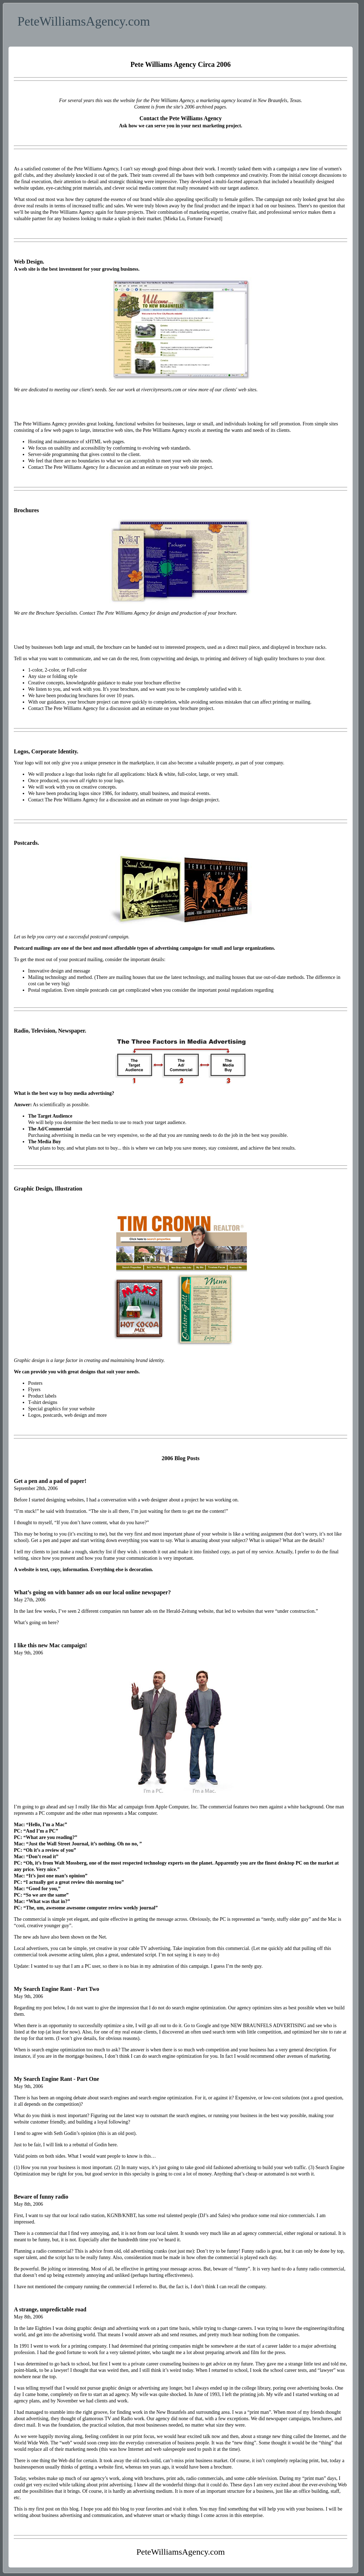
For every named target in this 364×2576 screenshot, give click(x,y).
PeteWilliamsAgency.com (83, 21)
